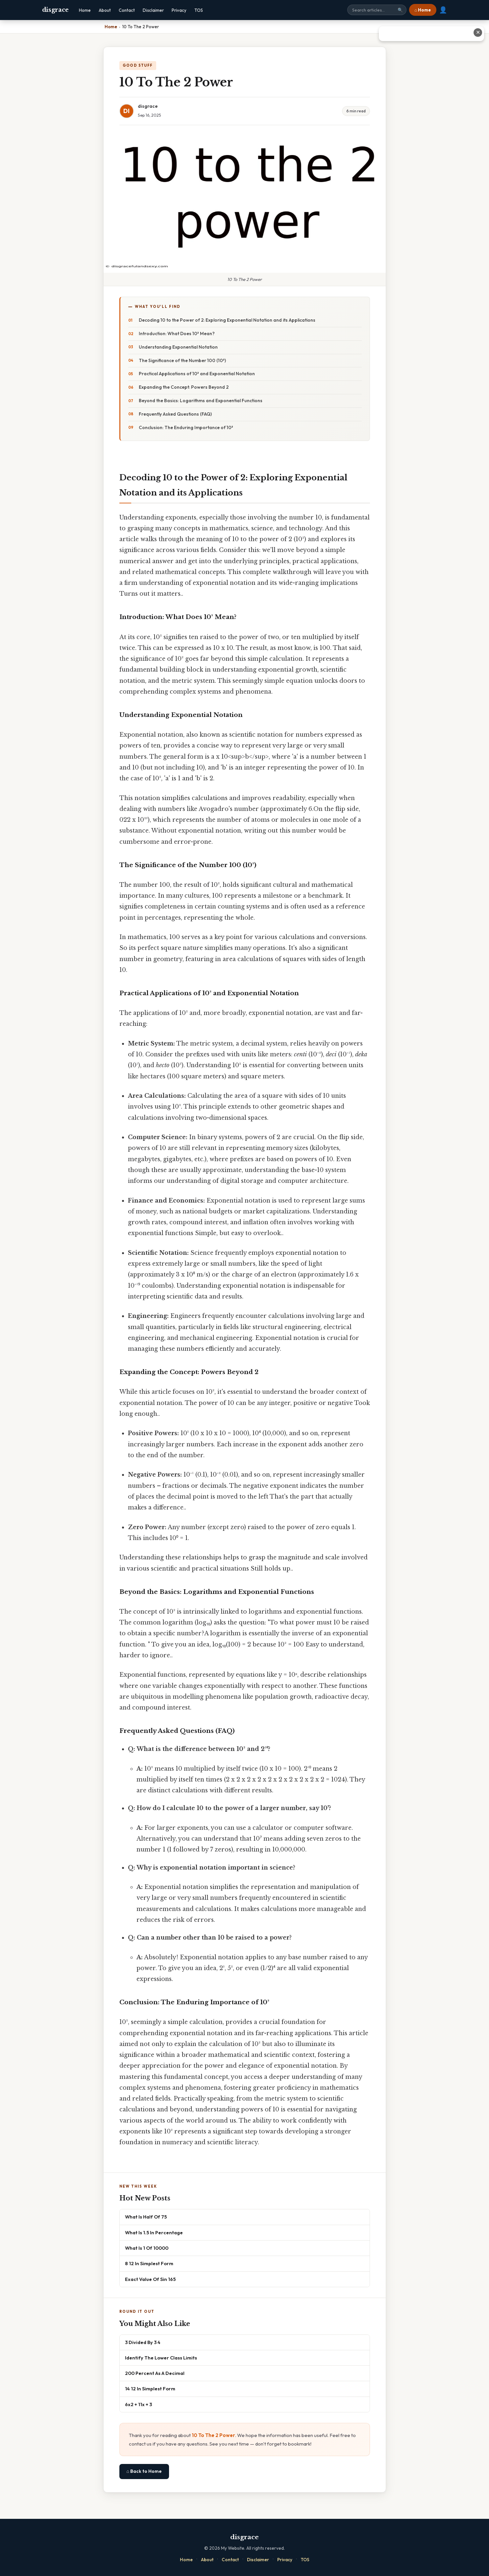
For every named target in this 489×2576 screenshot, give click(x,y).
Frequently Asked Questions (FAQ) (175, 414)
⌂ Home (422, 9)
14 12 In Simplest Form (150, 2388)
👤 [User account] (443, 10)
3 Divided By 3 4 (142, 2342)
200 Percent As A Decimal (154, 2373)
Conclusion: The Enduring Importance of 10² (186, 427)
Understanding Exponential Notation (178, 347)
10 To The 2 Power (213, 2435)
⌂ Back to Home (144, 2471)
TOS (198, 10)
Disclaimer (153, 10)
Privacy (179, 10)
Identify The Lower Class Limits (161, 2358)
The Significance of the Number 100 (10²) (182, 360)
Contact (127, 10)
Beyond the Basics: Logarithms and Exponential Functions (200, 400)
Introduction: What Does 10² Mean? (177, 333)
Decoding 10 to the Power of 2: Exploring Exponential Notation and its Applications (227, 320)
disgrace (55, 9)
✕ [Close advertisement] (478, 32)
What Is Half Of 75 (146, 2217)
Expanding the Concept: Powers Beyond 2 (184, 387)
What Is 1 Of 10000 (146, 2248)
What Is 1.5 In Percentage (154, 2232)
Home (85, 10)
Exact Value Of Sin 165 (150, 2279)
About (105, 10)
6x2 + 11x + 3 (138, 2404)
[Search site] (376, 10)
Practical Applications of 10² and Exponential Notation (197, 374)
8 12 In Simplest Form (149, 2263)
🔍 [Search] (400, 10)
